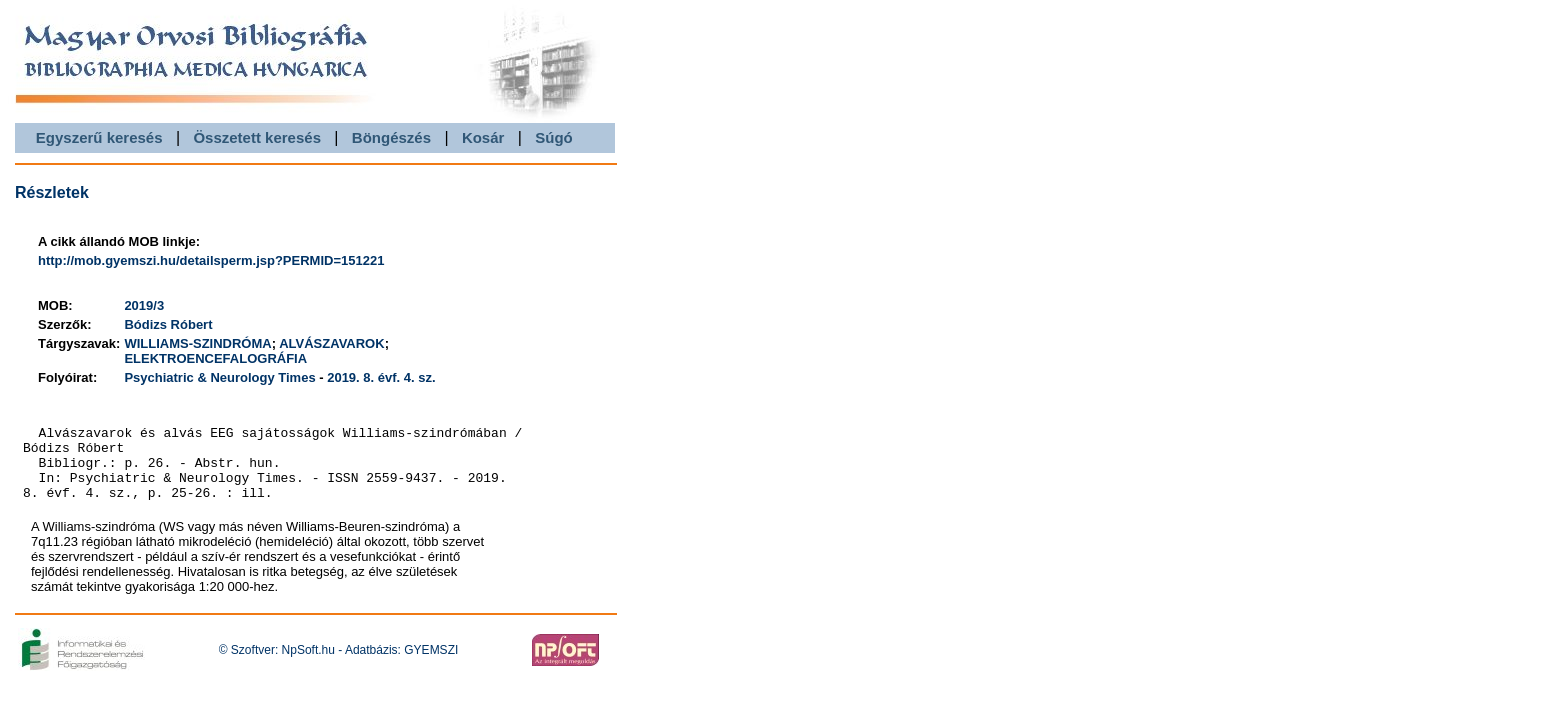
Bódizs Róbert (168, 324)
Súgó (554, 137)
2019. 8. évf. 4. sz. (381, 377)
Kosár (483, 137)
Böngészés (391, 137)
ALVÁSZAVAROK (331, 343)
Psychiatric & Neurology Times (219, 377)
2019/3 (144, 305)
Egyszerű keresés (99, 137)
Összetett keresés (257, 137)
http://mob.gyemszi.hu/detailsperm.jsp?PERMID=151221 (211, 260)
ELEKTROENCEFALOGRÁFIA (215, 358)
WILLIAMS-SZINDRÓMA (197, 343)
